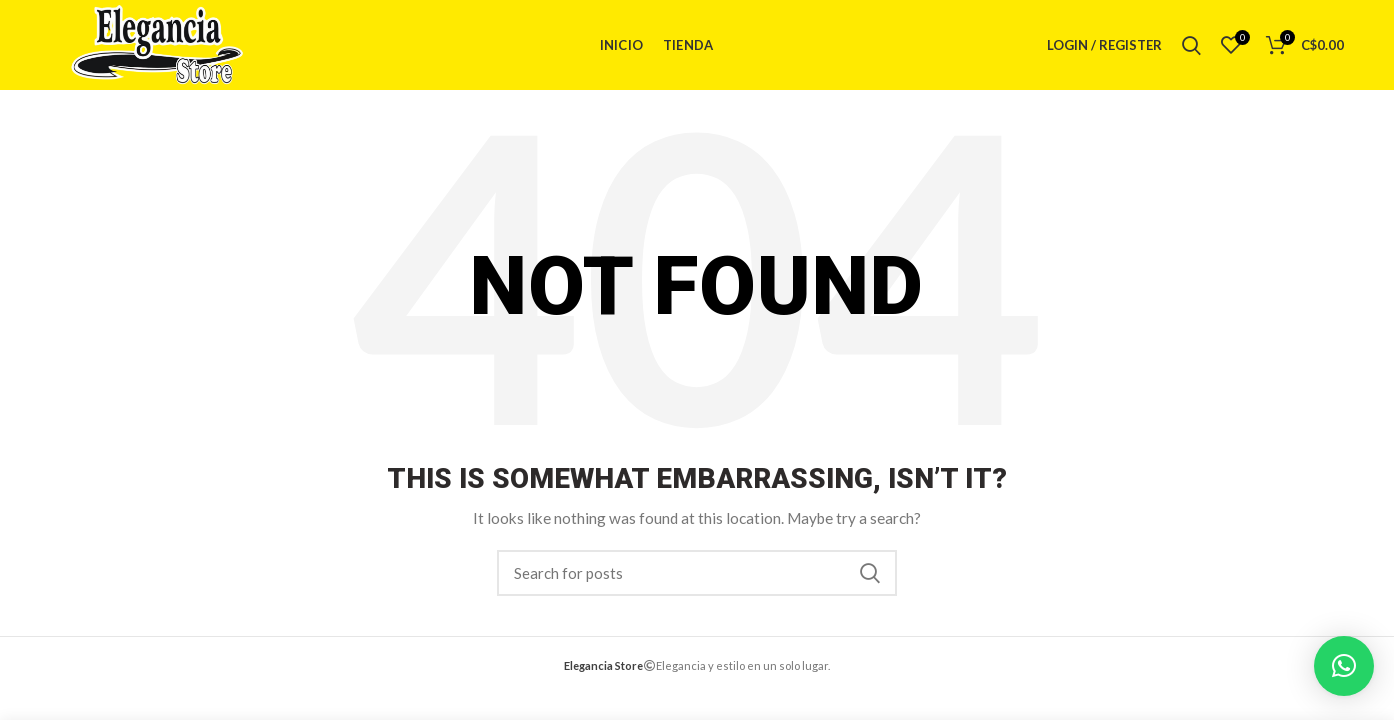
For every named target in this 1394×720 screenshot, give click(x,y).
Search (870, 573)
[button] (1344, 666)
